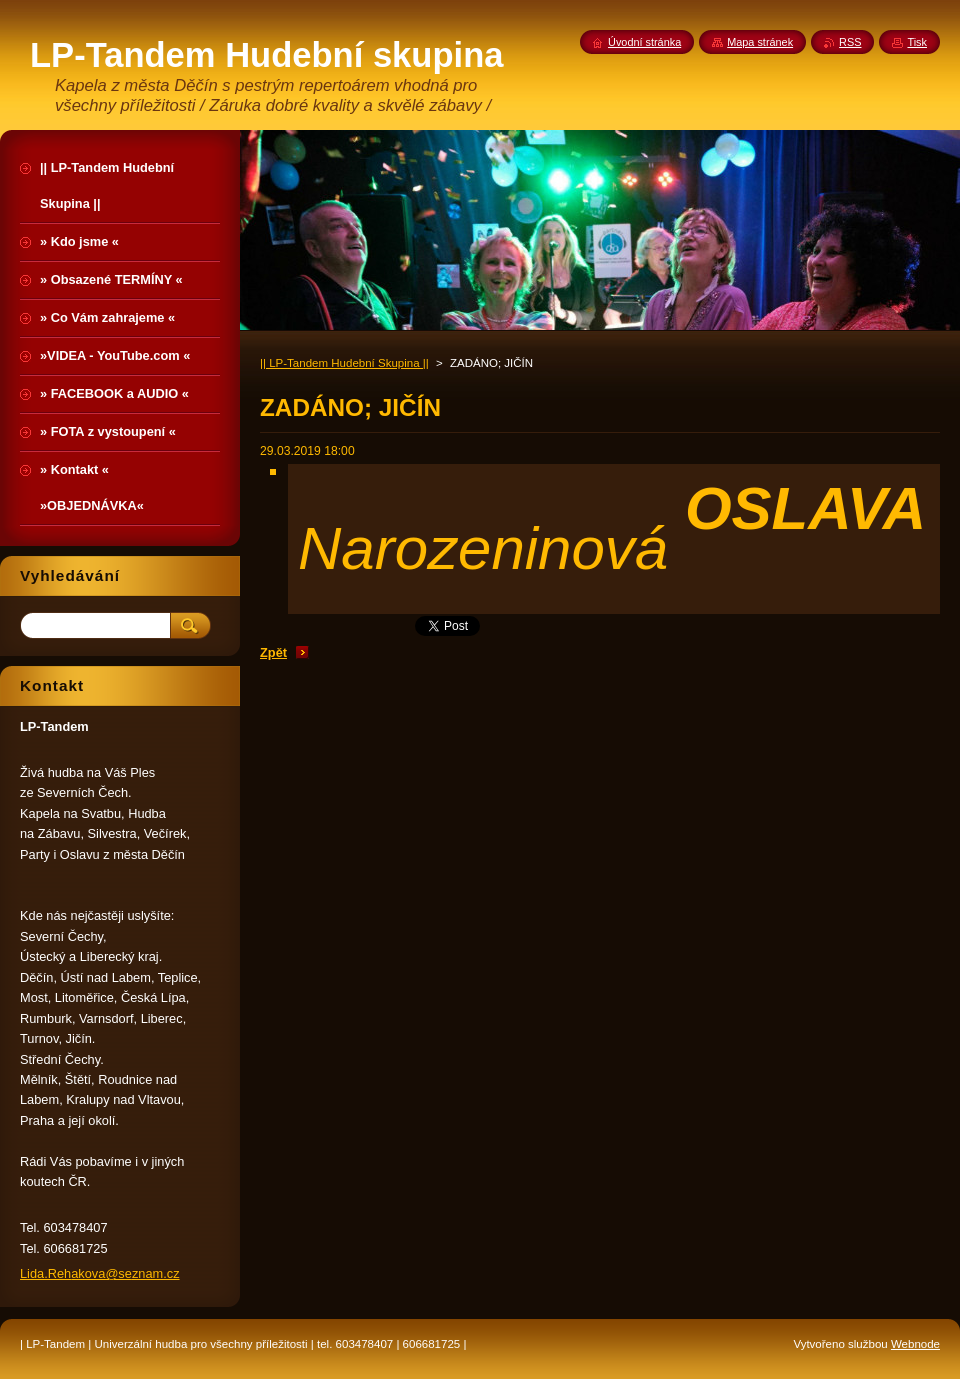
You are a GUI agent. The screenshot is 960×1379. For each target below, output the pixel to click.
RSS (850, 42)
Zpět (273, 652)
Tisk (917, 42)
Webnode (915, 1344)
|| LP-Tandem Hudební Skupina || (344, 363)
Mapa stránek (760, 42)
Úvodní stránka (644, 42)
